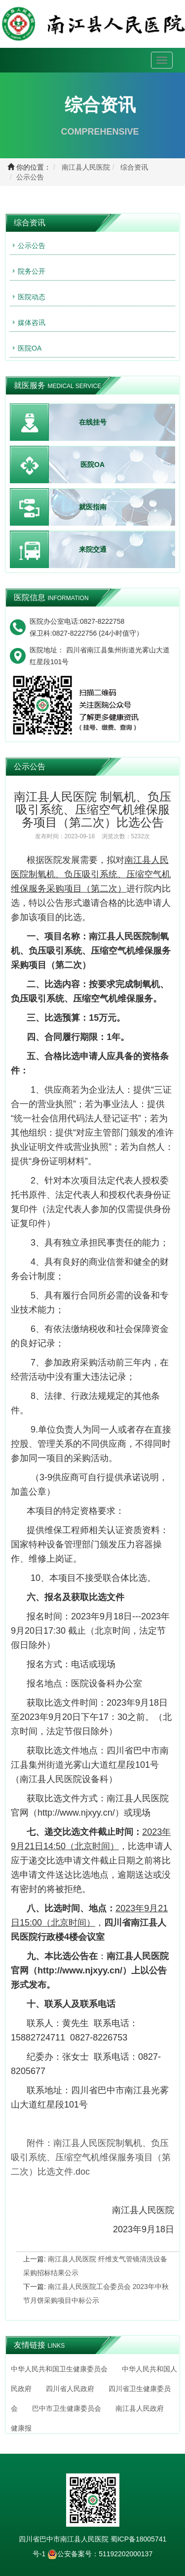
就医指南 (93, 507)
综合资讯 (134, 167)
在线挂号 (93, 422)
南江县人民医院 (86, 167)
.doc (91, 2157)
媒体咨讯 (31, 322)
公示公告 (30, 177)
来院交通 (93, 549)
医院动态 (31, 297)
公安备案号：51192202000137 (99, 2554)
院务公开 (31, 271)
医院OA (29, 348)
